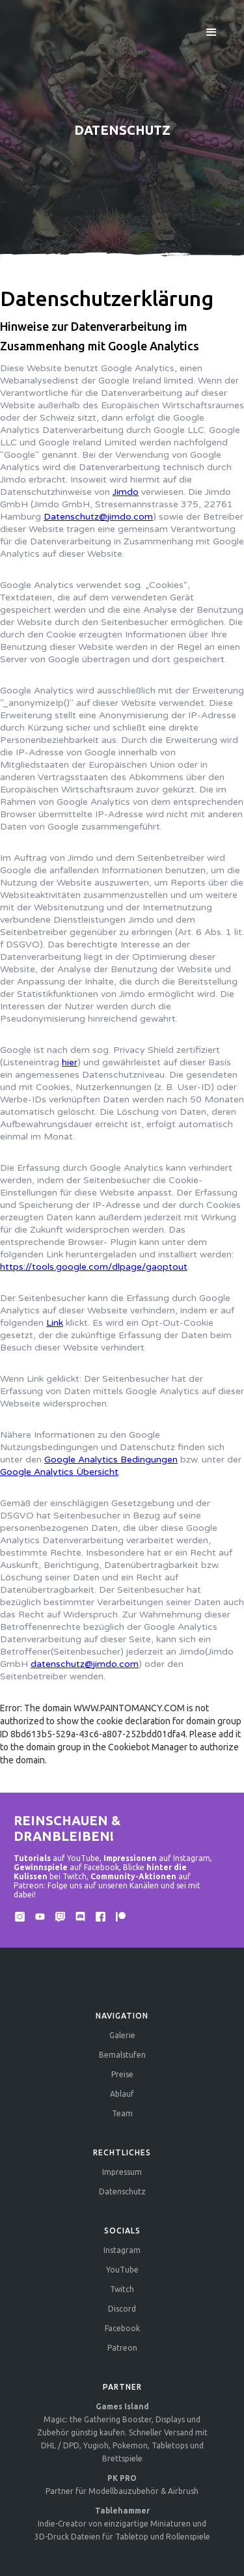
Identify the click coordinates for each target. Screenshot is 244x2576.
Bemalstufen (122, 2055)
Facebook (122, 2328)
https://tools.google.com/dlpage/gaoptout (93, 1266)
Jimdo (126, 491)
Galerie (122, 2035)
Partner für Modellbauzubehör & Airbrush (122, 2484)
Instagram (122, 2250)
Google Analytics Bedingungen (111, 1459)
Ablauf (122, 2094)
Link (54, 1322)
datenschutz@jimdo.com (85, 1664)
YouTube (122, 2269)
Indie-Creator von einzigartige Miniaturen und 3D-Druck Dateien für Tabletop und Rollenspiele (122, 2523)
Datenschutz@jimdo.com (98, 516)
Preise (122, 2074)
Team (122, 2113)
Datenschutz (122, 2191)
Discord (122, 2308)
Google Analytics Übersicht (59, 1471)
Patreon (122, 2348)
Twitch (122, 2289)
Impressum (122, 2172)
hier (69, 1062)
